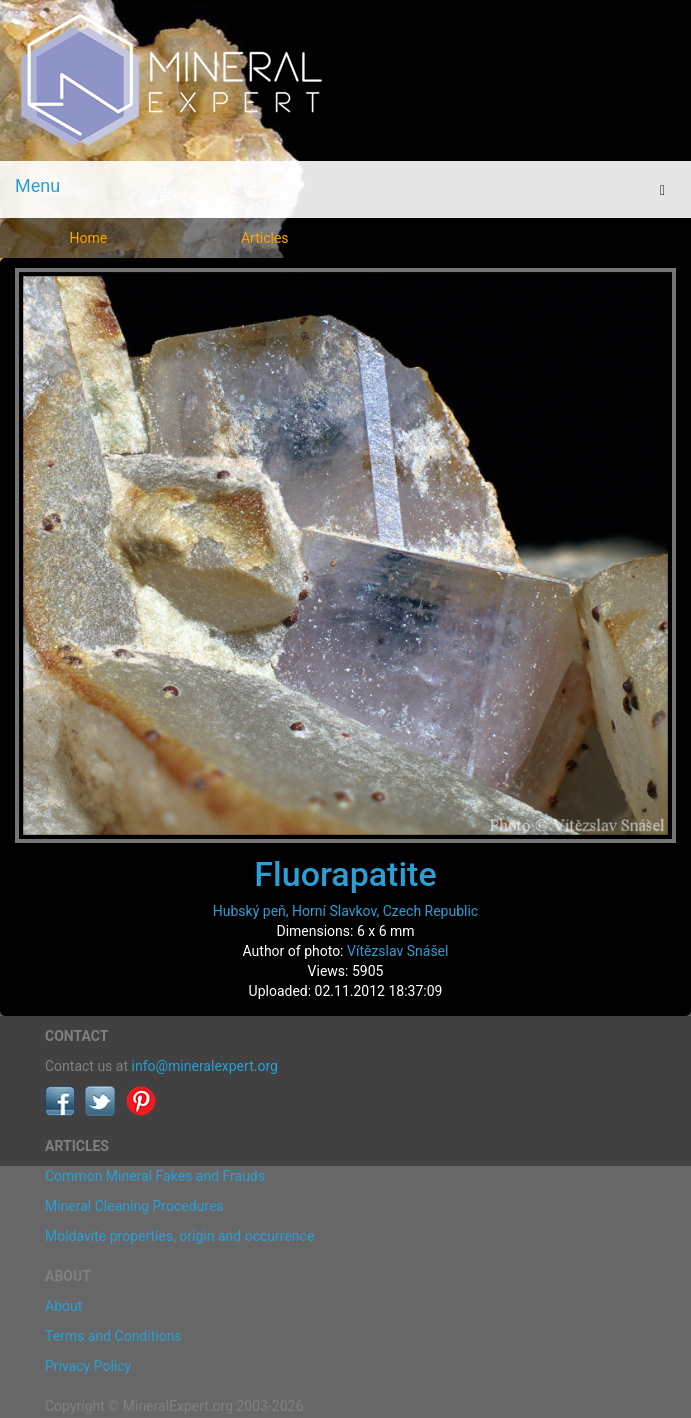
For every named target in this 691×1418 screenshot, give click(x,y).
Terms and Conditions (113, 1336)
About (63, 1306)
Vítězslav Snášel (397, 951)
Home (88, 238)
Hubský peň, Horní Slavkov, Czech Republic (345, 911)
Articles (265, 238)
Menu (37, 185)
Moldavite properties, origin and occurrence (179, 1236)
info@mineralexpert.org (205, 1066)
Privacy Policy (88, 1366)
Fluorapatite (345, 874)
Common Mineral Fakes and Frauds (155, 1176)
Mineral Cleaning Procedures (134, 1206)
